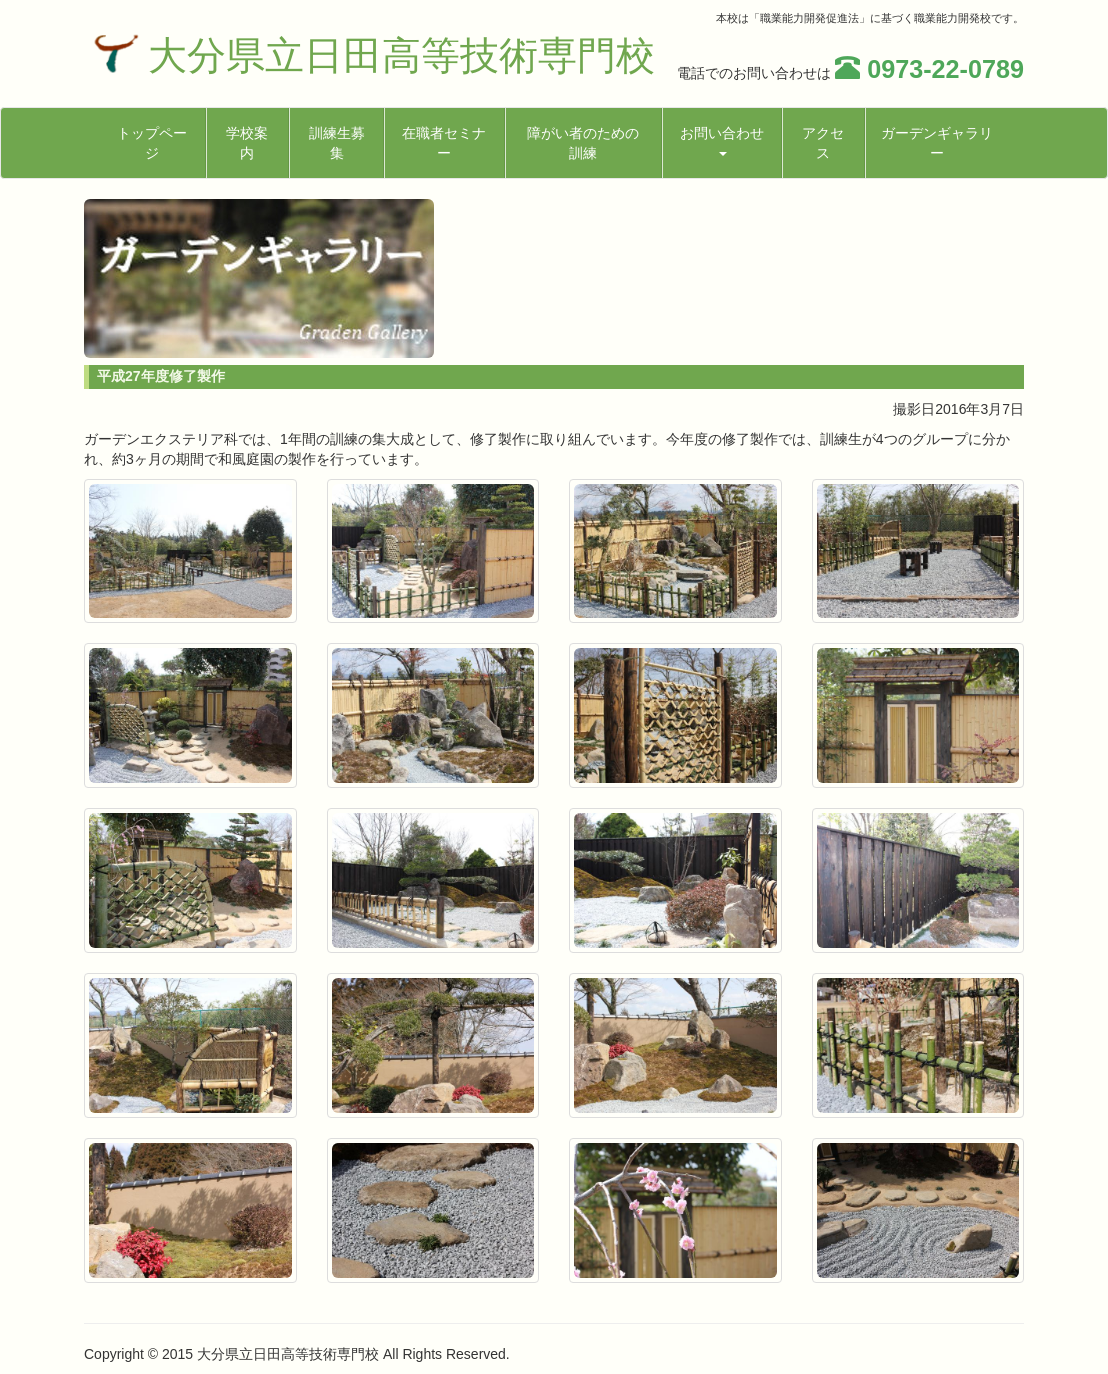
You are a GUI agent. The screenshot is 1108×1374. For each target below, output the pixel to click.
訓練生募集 (337, 143)
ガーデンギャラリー (937, 143)
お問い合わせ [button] (722, 140)
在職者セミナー (444, 143)
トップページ (152, 143)
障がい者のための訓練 (583, 143)
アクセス (823, 143)
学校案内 (247, 143)
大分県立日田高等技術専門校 (401, 55)
